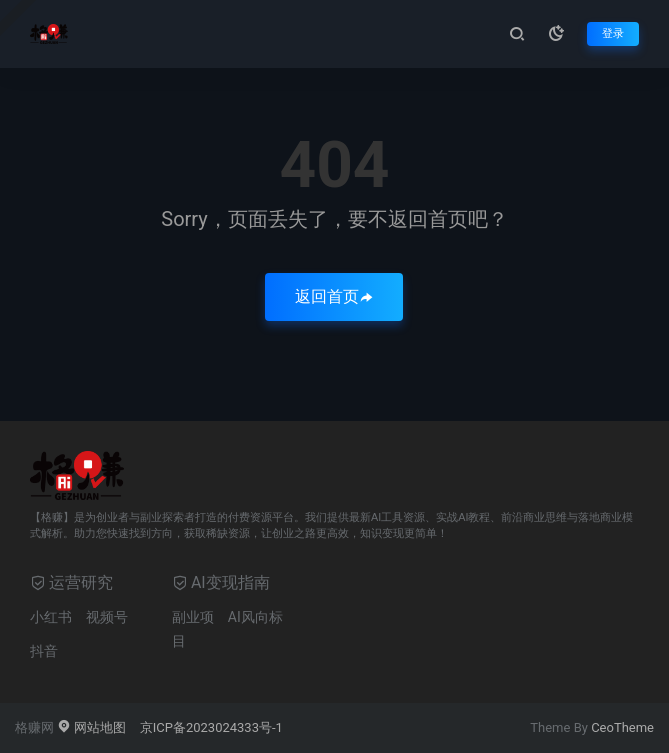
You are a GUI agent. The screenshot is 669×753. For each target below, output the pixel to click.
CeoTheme (622, 727)
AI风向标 (255, 617)
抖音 (44, 651)
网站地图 (91, 727)
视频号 (107, 617)
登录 (613, 33)
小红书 (51, 617)
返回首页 (334, 296)
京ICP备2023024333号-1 (211, 727)
